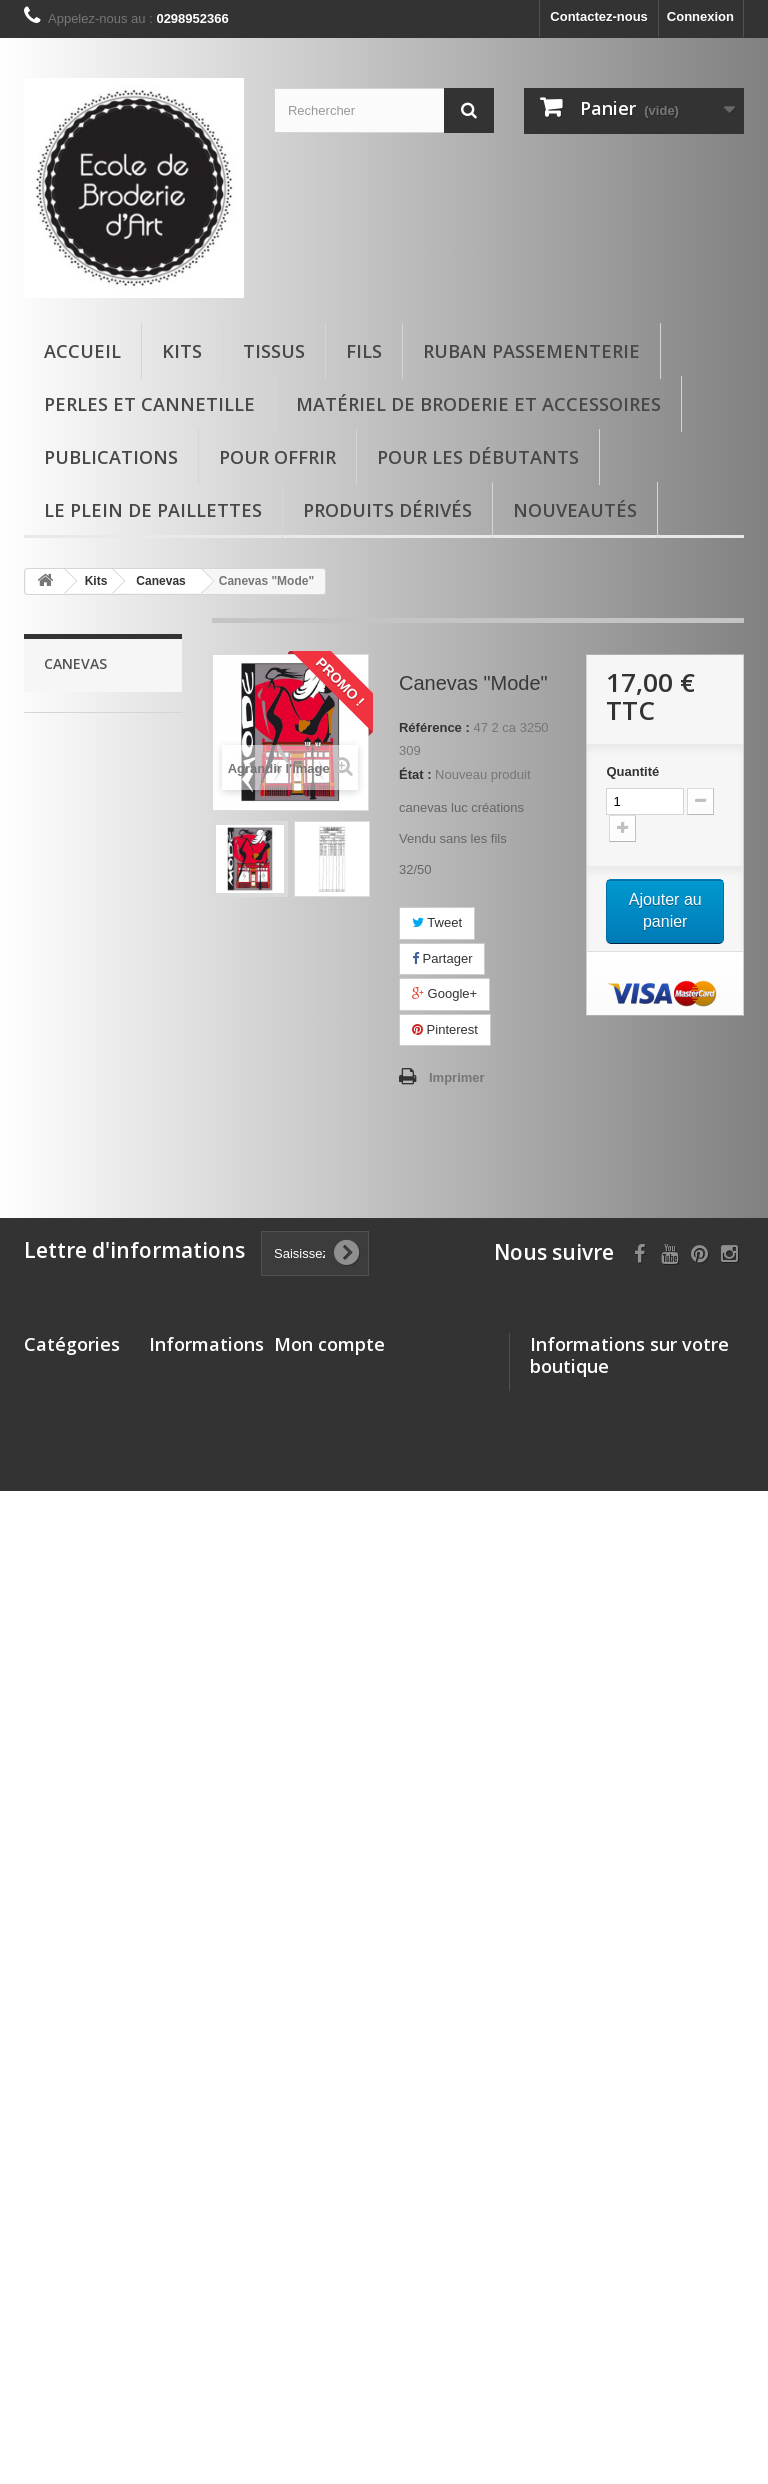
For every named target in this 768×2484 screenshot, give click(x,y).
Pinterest (445, 1029)
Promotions (185, 1901)
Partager (442, 958)
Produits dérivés (387, 510)
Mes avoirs (307, 1927)
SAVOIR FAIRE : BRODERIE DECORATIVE (96, 911)
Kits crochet (92, 850)
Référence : (434, 727)
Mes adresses (316, 1953)
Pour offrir (277, 457)
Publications (111, 457)
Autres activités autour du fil (95, 1049)
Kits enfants (92, 819)
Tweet (437, 922)
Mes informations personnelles (369, 1979)
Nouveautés (575, 510)
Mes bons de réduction (345, 2005)
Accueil (82, 351)
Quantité (632, 771)
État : (415, 774)
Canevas (83, 972)
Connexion (700, 16)
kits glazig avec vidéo (95, 773)
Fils (364, 351)
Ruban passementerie (531, 351)
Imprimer (457, 1077)
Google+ (444, 993)
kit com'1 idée (97, 1003)
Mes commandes (326, 1901)
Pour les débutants (478, 457)
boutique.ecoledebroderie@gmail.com (643, 2093)
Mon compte (329, 1869)
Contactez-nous (599, 16)
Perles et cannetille (149, 404)
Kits (182, 351)
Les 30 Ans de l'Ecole (86, 1172)
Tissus (274, 351)
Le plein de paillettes (153, 510)
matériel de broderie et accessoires (478, 404)
